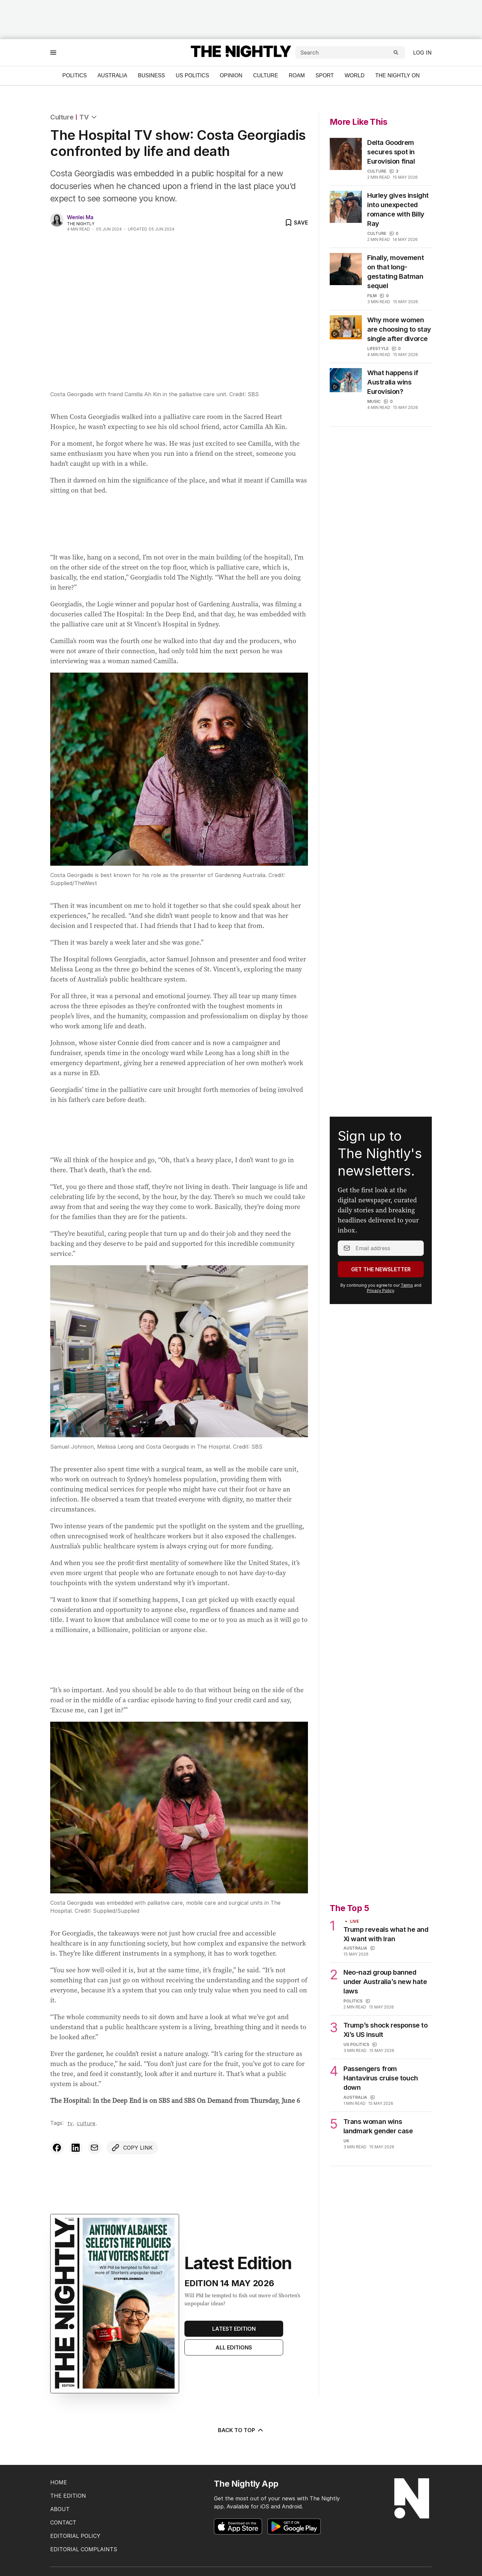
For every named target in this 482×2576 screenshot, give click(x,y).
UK (346, 2140)
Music (374, 401)
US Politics (192, 75)
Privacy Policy (380, 1290)
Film (372, 295)
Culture (265, 75)
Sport (325, 75)
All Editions (234, 2347)
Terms (407, 1285)
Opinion (231, 75)
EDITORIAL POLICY (75, 2535)
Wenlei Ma (80, 217)
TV (84, 117)
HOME (58, 2482)
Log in (422, 53)
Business (151, 75)
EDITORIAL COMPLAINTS (83, 2549)
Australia (112, 75)
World (354, 75)
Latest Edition (234, 2328)
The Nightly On (397, 75)
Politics (74, 75)
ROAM (297, 75)
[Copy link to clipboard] (132, 2147)
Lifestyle (378, 348)
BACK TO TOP (241, 2430)
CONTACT (63, 2522)
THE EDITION (68, 2495)
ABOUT (60, 2509)
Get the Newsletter (381, 1269)
